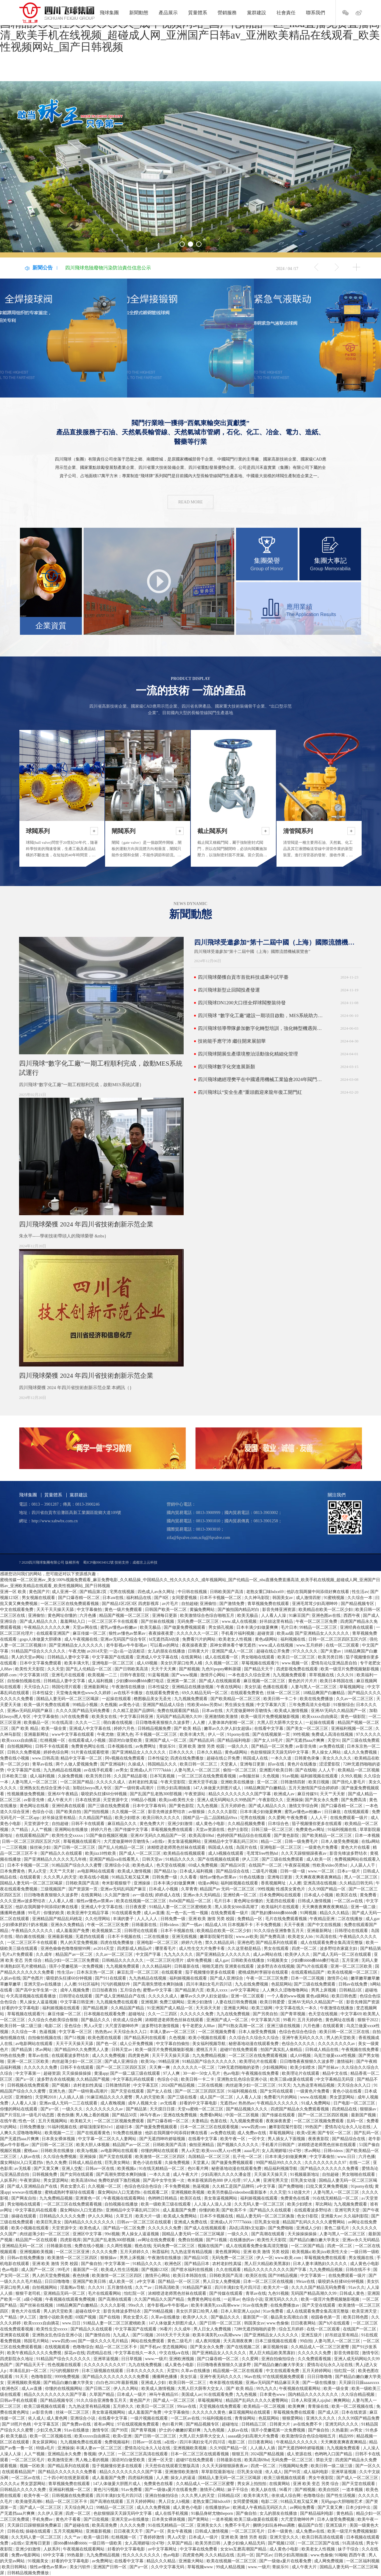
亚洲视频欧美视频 (188, 2192)
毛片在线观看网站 (105, 2293)
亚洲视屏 (149, 2002)
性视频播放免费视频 (26, 1794)
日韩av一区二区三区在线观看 (144, 2222)
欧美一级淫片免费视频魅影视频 (350, 1669)
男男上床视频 (324, 1990)
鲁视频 (90, 2454)
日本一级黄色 (281, 2531)
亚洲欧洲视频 (182, 2359)
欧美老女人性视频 (235, 1639)
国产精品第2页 (93, 1591)
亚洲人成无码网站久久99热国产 (227, 1800)
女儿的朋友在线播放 (167, 1651)
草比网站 (323, 2204)
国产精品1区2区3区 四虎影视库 (131, 1603)
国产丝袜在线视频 (158, 1621)
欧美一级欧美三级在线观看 (166, 2204)
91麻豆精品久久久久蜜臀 (110, 2097)
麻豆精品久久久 (122, 1823)
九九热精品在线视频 (62, 1770)
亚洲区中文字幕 (88, 2234)
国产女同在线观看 (277, 2091)
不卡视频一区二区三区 (156, 1734)
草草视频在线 (322, 1675)
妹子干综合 (238, 2489)
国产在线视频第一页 (271, 1734)
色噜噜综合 (83, 2347)
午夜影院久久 (271, 1800)
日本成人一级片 (132, 2394)
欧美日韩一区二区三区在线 (345, 2032)
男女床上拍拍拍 (252, 2483)
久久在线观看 (229, 2269)
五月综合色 (130, 1990)
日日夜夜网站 (304, 2323)
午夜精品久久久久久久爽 (47, 1627)
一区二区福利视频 (363, 2561)
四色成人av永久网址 (157, 1591)
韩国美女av (283, 1597)
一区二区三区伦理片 (165, 1960)
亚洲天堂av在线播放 (43, 1984)
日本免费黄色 (13, 1871)
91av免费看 (274, 2311)
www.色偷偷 (277, 2323)
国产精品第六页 (190, 1990)
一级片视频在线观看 (149, 2418)
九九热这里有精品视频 (314, 2085)
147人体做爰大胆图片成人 (217, 1788)
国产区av (264, 2555)
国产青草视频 (293, 2014)
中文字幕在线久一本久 (296, 2008)
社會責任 (286, 12)
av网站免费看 (303, 2507)
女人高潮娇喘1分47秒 (282, 2150)
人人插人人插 (72, 2097)
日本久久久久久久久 (145, 2370)
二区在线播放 (351, 1919)
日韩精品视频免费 (155, 1728)
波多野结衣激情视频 (160, 2026)
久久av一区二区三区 (355, 1699)
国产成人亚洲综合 (227, 1978)
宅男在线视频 (123, 1591)
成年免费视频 (200, 1960)
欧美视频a (127, 2168)
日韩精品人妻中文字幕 (68, 1657)
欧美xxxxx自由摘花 (320, 1716)
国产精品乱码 (202, 1740)
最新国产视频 (364, 2115)
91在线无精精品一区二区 (162, 2168)
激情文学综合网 (304, 1806)
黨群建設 (256, 12)
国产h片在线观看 (312, 1966)
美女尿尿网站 (45, 2442)
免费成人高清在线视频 (332, 1734)
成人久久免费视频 (360, 1752)
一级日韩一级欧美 (105, 2543)
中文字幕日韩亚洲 (137, 1716)
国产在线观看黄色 (94, 2133)
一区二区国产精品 (77, 1782)
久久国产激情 (117, 1895)
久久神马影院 (257, 1597)
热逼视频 (48, 2032)
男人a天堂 (38, 1871)
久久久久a (9, 2483)
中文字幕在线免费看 (199, 2549)
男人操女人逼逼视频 (39, 2002)
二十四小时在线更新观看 (66, 2478)
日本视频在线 (120, 1746)
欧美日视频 (319, 1782)
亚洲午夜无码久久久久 (303, 2037)
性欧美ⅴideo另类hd (205, 1704)
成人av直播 (154, 1913)
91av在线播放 (77, 2430)
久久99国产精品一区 (327, 1889)
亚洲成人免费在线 (191, 2222)
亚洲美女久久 (210, 2525)
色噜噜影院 (42, 2376)
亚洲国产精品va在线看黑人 (114, 1859)
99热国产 (314, 2127)
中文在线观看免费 (17, 1609)
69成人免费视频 (203, 1865)
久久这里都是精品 (244, 1948)
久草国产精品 (102, 2394)
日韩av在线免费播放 (26, 2257)
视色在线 (143, 2246)
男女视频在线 (362, 2257)
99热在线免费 (13, 2055)
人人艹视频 (42, 1829)
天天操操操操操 (77, 2073)
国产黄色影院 (182, 1806)
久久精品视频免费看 (247, 1823)
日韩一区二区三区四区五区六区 (338, 1639)
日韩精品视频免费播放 (28, 2573)
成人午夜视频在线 (81, 1639)
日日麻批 (333, 1812)
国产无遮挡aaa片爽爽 (306, 1740)
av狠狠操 (197, 1812)
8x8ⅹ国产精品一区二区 (190, 1901)
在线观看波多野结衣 (70, 2055)
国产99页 (120, 2430)
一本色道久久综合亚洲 (249, 1675)
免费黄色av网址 (311, 1829)
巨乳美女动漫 (304, 2180)
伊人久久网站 (101, 2216)
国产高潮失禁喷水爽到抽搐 (158, 1984)
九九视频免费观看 (290, 1675)
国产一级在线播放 (319, 2382)
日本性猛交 (159, 1687)
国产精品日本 (197, 2263)
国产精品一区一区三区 (179, 2281)
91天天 (284, 2085)
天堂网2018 (46, 2097)
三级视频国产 (53, 1889)
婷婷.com (9, 1675)
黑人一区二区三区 (361, 1877)
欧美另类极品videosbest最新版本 (237, 2192)
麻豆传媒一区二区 (90, 1633)
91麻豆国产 (299, 1615)
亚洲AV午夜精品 (63, 1794)
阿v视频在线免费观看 (125, 1758)
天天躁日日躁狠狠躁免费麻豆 (35, 2525)
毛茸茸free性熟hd (262, 1853)
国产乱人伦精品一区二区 (89, 1669)
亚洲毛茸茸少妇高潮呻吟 (315, 1603)
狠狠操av (368, 2109)
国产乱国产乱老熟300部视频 (156, 1794)
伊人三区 (251, 1859)
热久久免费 (56, 2162)
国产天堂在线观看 (128, 2091)
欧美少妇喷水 (128, 1817)
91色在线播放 (252, 1877)
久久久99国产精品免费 (359, 2418)
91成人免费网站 (316, 2103)
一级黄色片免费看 (322, 1847)
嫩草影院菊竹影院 (217, 1936)
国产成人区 (329, 2412)
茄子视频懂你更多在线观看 (317, 1823)
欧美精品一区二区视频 (359, 1770)
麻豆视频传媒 (276, 2347)
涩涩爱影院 (330, 1764)
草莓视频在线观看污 (260, 1663)
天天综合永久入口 (130, 2032)
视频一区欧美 (33, 2466)
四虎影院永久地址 (17, 2359)
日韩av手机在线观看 (19, 2400)
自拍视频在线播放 (121, 2204)
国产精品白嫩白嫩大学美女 (315, 2240)
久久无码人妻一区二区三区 (259, 2204)
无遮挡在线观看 (281, 1901)
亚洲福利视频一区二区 (352, 1728)
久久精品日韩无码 (356, 1883)
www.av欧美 (247, 1936)
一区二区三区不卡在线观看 (113, 1621)
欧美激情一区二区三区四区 (160, 2156)
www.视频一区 (295, 1663)
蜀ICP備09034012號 (98, 1562)
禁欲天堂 (325, 2460)
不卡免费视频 (269, 1924)
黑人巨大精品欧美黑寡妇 (267, 2263)
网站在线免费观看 (148, 2341)
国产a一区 (25, 2079)
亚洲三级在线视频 (284, 2026)
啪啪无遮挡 (212, 1966)
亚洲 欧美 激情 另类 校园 (202, 1746)
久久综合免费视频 (60, 2156)
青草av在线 (43, 1764)
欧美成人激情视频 (291, 1710)
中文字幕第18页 (34, 1675)
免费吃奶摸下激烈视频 (119, 2180)
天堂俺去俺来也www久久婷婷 (84, 1693)
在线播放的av (242, 2240)
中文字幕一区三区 (76, 2032)
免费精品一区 (250, 1919)
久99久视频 (351, 1776)
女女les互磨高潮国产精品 (244, 2549)
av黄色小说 (130, 1704)
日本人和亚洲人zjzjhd (241, 2311)
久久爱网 (276, 1817)
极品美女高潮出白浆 (290, 2317)
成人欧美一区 (319, 1859)
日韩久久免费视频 (24, 1752)
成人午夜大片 (60, 1800)
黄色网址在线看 (35, 1806)
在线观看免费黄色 (163, 1693)
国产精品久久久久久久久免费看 (330, 2168)
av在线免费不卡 (308, 2424)
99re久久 (136, 2305)
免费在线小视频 (15, 1758)
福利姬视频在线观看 (319, 1776)
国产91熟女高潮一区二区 (241, 2026)
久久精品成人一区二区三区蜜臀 (320, 2347)
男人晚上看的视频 (93, 2115)
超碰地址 (137, 2014)
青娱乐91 (168, 1746)
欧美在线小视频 (94, 1877)
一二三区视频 (15, 1847)
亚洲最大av (331, 2216)
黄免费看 (369, 1895)
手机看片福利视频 (238, 1633)
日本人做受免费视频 (340, 1841)
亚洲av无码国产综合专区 (123, 1639)
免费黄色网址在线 (88, 1746)
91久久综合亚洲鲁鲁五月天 (279, 1930)
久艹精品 (20, 1829)
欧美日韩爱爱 (273, 2002)
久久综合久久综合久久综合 (254, 2037)
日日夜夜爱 (136, 1907)
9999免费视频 (67, 2376)
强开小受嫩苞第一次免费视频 (76, 1966)
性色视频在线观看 (65, 2365)
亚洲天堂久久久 (285, 2537)
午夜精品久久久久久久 (32, 1930)
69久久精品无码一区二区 (205, 1693)
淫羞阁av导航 (73, 2287)
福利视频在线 (293, 1639)
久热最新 (340, 2430)
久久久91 (346, 1675)
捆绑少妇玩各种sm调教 (274, 2525)
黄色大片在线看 (356, 1847)
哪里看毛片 (166, 1948)
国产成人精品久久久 (39, 1621)
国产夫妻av (331, 1651)
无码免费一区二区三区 (198, 1621)
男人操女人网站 (327, 1752)
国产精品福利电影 (234, 1740)
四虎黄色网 (139, 2055)
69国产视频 (86, 2317)
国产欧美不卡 (234, 2210)
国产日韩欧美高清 (132, 1669)
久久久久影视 (113, 2305)
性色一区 (27, 2121)
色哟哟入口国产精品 (334, 2454)
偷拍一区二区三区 (240, 1770)
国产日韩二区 (98, 2388)
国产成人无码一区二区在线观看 (342, 1954)
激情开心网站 (213, 1675)
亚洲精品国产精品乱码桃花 (57, 1919)
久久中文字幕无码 (168, 2567)
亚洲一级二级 (364, 1907)
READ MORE (190, 502)
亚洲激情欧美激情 (221, 1716)
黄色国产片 (39, 1591)
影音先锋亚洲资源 (279, 1609)
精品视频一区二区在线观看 (238, 2370)
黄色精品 (345, 2513)
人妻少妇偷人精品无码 (244, 2543)
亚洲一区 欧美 (13, 1591)
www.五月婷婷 (310, 1645)
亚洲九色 (125, 1734)
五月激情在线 (120, 2287)
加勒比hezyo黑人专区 (93, 1788)
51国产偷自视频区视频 (107, 1835)
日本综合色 (279, 1823)
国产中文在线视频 (324, 1924)
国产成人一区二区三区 (140, 1853)
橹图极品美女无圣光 (153, 1699)
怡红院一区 (135, 2293)
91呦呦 (341, 2555)
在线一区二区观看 (343, 1645)
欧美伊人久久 (298, 1954)
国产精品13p (166, 1871)
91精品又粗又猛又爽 (131, 1877)
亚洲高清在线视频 (320, 1883)
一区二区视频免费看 (217, 2032)
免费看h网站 (212, 2115)
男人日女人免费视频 (222, 2281)
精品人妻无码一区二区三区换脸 (266, 2216)
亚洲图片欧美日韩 (276, 1770)
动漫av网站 (208, 1883)
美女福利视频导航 (209, 2043)
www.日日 (346, 2156)
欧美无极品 (248, 1615)
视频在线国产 (211, 2246)
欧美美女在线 (105, 1716)
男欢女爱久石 (73, 2186)
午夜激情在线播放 (129, 1687)
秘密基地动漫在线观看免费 (254, 2043)
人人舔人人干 (363, 1865)
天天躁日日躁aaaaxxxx (359, 2382)
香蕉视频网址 (274, 1883)
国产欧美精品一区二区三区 (236, 1699)
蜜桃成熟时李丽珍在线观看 (263, 1972)
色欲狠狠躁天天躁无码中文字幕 (280, 1752)
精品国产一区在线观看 (36, 2240)
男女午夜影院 (321, 2478)
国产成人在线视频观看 (220, 1681)
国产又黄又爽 (47, 2168)
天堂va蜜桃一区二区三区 (200, 2109)
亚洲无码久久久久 (282, 2299)
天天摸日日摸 (163, 2109)
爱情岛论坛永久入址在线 (348, 2127)
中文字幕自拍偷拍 (173, 2043)
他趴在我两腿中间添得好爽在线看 (318, 1591)
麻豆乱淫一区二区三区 (138, 1972)
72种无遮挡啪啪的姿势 (239, 2067)
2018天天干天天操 (173, 2335)
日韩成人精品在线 (322, 2049)
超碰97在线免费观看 (239, 2049)
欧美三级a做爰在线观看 (292, 2079)
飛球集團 (109, 12)
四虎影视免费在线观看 (297, 1669)
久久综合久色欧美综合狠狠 (53, 2020)
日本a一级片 (349, 1871)
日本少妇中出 (359, 2507)
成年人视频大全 (143, 2103)
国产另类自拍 (266, 2014)
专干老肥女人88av (199, 2026)
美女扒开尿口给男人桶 (181, 1663)
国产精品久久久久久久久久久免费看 (116, 2376)
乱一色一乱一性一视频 (187, 1913)
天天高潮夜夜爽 (238, 2341)
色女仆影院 (308, 2216)
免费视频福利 (117, 2442)
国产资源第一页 (83, 1889)
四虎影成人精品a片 (135, 1948)
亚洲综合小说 (117, 1865)
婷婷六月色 (125, 1728)
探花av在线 (74, 2353)
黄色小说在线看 (347, 2091)
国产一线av (192, 1924)
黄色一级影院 (354, 1716)
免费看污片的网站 (199, 1639)
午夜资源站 (196, 1794)
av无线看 (169, 2103)
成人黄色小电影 (211, 1823)
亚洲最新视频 (61, 1936)
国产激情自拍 (98, 2335)
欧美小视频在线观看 (207, 2037)
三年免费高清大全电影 (310, 1704)
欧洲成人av (285, 1794)
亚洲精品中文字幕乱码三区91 (231, 1841)
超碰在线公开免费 (273, 1651)
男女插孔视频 (221, 1627)
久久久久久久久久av (337, 2043)
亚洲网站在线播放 (71, 1829)
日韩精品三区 (254, 2424)
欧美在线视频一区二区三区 (141, 1901)
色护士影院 (238, 1829)
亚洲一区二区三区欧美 (351, 1966)
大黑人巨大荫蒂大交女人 (280, 1722)
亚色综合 (73, 2026)
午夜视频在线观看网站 (124, 2198)
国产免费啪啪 (291, 2186)
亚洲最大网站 (237, 2008)
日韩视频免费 (45, 2174)
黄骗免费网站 (203, 1609)
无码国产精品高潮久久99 (179, 1716)
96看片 (166, 2329)
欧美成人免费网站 (180, 2216)
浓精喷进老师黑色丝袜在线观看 (177, 1847)
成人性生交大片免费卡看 (202, 1948)
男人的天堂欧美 (341, 2037)
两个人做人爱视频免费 (77, 1764)
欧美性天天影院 (30, 1669)
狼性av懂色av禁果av (127, 1633)
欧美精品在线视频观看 (184, 1853)
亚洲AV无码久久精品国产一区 (339, 1710)
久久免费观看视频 (315, 2359)
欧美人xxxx (218, 1990)
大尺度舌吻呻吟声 (122, 2026)
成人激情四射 (309, 1597)
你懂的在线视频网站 (64, 2388)
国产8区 (162, 1597)
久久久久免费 (105, 2252)
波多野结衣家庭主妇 (339, 1948)
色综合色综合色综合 (298, 2032)
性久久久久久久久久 (142, 2555)
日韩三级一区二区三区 (272, 1829)
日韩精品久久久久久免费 (62, 2216)
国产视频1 (62, 2085)
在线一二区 (360, 2162)
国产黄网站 (199, 2519)
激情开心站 (338, 1978)
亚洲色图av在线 (327, 1615)
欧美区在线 (347, 1895)
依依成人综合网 (128, 2020)
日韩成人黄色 (352, 2293)
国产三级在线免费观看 (109, 1806)
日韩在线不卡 (359, 2269)
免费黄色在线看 (295, 2198)
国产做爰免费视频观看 (185, 1627)
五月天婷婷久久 (135, 2252)
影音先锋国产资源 (363, 2002)
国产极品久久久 (96, 2020)
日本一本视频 (367, 1835)
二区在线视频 (211, 2085)
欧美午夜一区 (233, 2139)
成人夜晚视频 (113, 2103)
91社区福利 (88, 1984)
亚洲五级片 (312, 2335)
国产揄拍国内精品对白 (239, 1609)
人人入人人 (148, 1919)
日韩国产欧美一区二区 (166, 1609)
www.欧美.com (288, 2257)
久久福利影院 (356, 2216)
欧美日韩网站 (15, 2567)
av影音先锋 (306, 1746)
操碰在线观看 (24, 2216)
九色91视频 (278, 2293)
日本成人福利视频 (196, 1871)
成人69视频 (148, 1663)
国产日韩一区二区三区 (75, 1847)
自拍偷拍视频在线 (24, 1681)
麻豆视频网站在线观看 (250, 2412)
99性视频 (301, 1734)
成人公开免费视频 (137, 2043)
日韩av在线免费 (353, 1984)
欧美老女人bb (301, 1936)
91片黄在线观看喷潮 (90, 1752)
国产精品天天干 (259, 1669)
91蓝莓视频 (159, 1675)
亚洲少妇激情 (181, 1823)
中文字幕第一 (28, 2073)
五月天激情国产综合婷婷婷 (314, 1788)
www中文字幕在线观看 (73, 1734)
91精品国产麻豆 (197, 2287)
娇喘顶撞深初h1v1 (96, 2127)
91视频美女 (278, 1960)
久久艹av (144, 2287)
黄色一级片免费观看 (123, 1609)
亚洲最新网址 (97, 1687)
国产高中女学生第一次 (36, 1990)
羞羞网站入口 (73, 1621)
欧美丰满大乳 (77, 1663)
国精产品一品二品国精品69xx (210, 1817)
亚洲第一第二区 (182, 1681)
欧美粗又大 (81, 2121)
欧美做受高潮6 (29, 2501)
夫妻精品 (199, 2121)
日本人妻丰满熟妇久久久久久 (320, 2263)
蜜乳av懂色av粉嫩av (119, 1627)
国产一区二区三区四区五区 (121, 2067)
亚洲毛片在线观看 (68, 1675)
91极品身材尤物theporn (212, 2513)
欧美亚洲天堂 (365, 2311)
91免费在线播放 (128, 2133)
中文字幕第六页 (272, 1704)
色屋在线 (219, 2121)
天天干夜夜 (295, 1924)
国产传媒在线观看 (279, 2115)
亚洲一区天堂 (161, 2460)
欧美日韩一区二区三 (199, 1764)
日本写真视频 (163, 1776)
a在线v (159, 1841)
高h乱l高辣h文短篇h (247, 2228)
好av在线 (276, 1764)
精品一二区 (272, 1841)
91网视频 (309, 1913)
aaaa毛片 (252, 2150)
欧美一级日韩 (97, 2537)
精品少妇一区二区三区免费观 (72, 1960)
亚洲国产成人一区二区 (233, 1651)
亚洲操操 (294, 1800)
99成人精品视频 (231, 2567)
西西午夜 (352, 1615)
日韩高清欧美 (167, 2287)
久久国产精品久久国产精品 (159, 2299)
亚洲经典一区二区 (240, 1895)
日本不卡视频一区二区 (221, 1597)
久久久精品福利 (157, 1966)
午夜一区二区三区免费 (317, 1621)
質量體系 (197, 12)
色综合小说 (43, 1812)
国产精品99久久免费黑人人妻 (82, 2049)
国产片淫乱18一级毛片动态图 (27, 2115)
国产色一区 (107, 2043)
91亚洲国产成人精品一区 (170, 2008)
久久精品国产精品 (96, 1817)
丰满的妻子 (124, 1919)
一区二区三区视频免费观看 (119, 2121)
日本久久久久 (182, 1752)
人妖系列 (9, 2180)
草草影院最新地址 (218, 2472)
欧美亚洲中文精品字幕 (88, 1913)
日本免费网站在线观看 (280, 1895)
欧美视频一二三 (103, 1675)
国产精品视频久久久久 (247, 2109)
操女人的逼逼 (184, 2478)
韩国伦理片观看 (67, 1687)
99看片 (289, 2020)
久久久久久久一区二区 (198, 1633)
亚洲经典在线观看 (357, 1627)
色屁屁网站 (281, 1984)
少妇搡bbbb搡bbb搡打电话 (140, 1681)
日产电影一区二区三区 (354, 2103)
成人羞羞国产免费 (73, 1930)
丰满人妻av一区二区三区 (173, 2032)
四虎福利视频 (141, 2478)
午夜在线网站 (229, 1687)
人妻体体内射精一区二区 (231, 1722)
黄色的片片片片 (303, 1681)
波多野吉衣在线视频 (275, 1966)
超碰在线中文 (88, 2311)
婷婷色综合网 (56, 1752)
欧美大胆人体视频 (93, 2145)
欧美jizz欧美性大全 (177, 1800)
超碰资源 (266, 1633)
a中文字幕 (267, 2186)
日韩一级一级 (293, 1871)
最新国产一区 (86, 2269)
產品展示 (168, 12)
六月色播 (88, 1615)
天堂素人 (229, 1764)
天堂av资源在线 (211, 1829)
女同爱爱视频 (185, 1597)
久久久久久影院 (223, 1812)
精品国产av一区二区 (74, 1954)
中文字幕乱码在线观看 (134, 2079)
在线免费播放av (285, 2305)
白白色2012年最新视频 (117, 2382)
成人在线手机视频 (172, 2513)
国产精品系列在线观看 (277, 1942)
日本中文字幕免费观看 (41, 1663)
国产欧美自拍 (69, 1812)
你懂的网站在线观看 (19, 2109)
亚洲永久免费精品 (68, 1924)
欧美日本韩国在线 (337, 1681)
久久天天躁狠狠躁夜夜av (304, 1853)
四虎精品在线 (345, 2109)
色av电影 (231, 2073)
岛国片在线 (247, 1847)
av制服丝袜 (250, 1776)
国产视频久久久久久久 (238, 2145)
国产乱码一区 (367, 2133)
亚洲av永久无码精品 (202, 1895)
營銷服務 (227, 12)
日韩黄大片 (199, 1651)
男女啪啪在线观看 (258, 1657)
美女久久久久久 (337, 1758)
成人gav (373, 1919)
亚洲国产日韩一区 (110, 2567)
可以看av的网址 (165, 1645)
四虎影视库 (70, 2240)
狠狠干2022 (368, 2020)
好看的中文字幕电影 (21, 2008)
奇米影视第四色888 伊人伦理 (214, 2180)
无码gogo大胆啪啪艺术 (342, 2501)
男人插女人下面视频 (287, 2139)
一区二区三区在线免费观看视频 (70, 1603)
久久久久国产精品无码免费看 (83, 1710)
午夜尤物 (76, 1651)
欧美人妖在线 (264, 2489)
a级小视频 (33, 2299)
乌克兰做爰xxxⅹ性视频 (335, 2055)
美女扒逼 (252, 1687)
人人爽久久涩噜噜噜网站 (285, 1990)
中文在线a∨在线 (174, 2353)
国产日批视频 (97, 2519)
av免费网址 (146, 1746)
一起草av (232, 2299)
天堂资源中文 (116, 1800)
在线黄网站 (192, 1657)
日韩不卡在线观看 (52, 1746)
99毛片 (35, 1913)
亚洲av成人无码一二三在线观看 (69, 2103)
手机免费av (43, 2519)
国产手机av (150, 2347)
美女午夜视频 (180, 2531)
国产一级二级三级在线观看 (135, 2073)
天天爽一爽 (160, 2067)
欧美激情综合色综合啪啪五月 (207, 1615)
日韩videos (170, 1924)
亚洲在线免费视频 (180, 2115)
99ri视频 (112, 2234)
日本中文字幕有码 (149, 1806)
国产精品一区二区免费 (272, 1746)
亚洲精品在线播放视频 (193, 1687)
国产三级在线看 (183, 2097)
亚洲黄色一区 (88, 2198)
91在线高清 (63, 1722)
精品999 (347, 2436)
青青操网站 (246, 2418)
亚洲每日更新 (165, 1615)
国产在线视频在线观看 (219, 1859)
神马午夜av (151, 2115)
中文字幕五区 (146, 2085)
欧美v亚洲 (306, 2133)
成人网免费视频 (329, 2561)
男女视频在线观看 (39, 1597)
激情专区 (370, 2353)
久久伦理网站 (98, 1919)
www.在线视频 (313, 2097)
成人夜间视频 (208, 2341)
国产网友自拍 (24, 2198)
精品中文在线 (335, 2073)
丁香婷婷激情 (152, 2537)
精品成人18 (215, 1924)
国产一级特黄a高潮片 (135, 1788)
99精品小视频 (86, 1704)
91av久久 (356, 2287)
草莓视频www (200, 2567)
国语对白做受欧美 (126, 1740)
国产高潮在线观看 (268, 2234)
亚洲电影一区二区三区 (113, 1663)
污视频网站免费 (294, 2466)
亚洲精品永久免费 (65, 2454)
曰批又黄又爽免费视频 (327, 2186)
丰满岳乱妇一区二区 (28, 2370)
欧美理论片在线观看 (258, 2061)
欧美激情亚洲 (61, 2460)
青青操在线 (319, 2406)
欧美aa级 (285, 1633)
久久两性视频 (120, 2246)
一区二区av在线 (349, 1901)
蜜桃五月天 (207, 2049)
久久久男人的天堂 (60, 1877)
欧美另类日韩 (331, 1657)
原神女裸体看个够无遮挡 (233, 1645)
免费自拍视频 (191, 2240)
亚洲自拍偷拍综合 (278, 2359)
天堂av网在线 (86, 1627)
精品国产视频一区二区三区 (124, 1615)
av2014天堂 (97, 1651)
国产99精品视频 (283, 2275)
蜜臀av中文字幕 (158, 1990)
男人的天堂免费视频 (79, 1942)
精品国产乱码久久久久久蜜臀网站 (314, 2222)
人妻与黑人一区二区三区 (314, 1687)
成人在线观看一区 (222, 1657)
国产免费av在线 (77, 2424)
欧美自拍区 (329, 2489)
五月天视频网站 (53, 2121)
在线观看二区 (156, 2192)
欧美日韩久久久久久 (162, 1817)
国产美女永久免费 (322, 1800)
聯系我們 (315, 12)
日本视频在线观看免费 (105, 2014)
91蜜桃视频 (335, 1597)
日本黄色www (273, 2394)
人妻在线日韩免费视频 (236, 2002)
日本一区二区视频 (308, 1978)
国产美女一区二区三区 (307, 1728)
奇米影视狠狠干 (117, 1883)
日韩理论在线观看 (141, 1930)
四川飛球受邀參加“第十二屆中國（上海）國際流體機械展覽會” (276, 942)
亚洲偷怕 (209, 1603)
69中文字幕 (54, 2555)
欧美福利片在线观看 (280, 1907)
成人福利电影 (316, 2472)
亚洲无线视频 (185, 1936)
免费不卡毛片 (238, 2525)
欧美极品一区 (37, 1722)
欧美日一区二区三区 (296, 1657)
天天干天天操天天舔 (55, 1609)
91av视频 (290, 1776)
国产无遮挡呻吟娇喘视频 (162, 2139)
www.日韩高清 (45, 1758)
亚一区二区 (268, 1782)
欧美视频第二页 (107, 1930)
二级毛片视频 (265, 1871)
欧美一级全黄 (54, 1728)
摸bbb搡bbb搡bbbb (70, 2543)
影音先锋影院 (347, 2353)
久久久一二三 (88, 1722)
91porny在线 (238, 1734)
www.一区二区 (321, 1871)
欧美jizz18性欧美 (101, 1853)
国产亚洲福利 (113, 1764)
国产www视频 (184, 1675)
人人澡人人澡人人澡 (213, 2204)
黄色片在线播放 (302, 1764)
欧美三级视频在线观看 (45, 2406)
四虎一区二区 (305, 1948)
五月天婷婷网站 (317, 2370)
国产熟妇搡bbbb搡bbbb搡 (274, 1913)
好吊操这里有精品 (59, 1817)
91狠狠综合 (343, 1704)
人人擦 (199, 1722)
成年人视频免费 (75, 1990)
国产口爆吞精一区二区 (79, 1597)
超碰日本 (125, 2127)
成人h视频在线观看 (226, 1853)
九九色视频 (208, 1806)
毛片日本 (289, 1627)
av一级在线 (142, 1895)
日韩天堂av (153, 1859)
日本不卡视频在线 (177, 1930)
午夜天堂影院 (173, 1782)
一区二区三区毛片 (28, 2460)
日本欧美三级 (15, 1776)
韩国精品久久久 (163, 1764)
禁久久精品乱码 (220, 1942)
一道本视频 (353, 2489)
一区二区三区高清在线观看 (143, 2454)
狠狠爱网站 (293, 2418)
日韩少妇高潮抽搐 (174, 1788)
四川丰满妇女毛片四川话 (209, 1984)
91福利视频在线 (342, 1829)
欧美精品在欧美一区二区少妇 (326, 1609)
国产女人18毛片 (269, 1740)
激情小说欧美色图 (56, 2317)
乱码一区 (356, 2121)
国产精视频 (189, 1669)
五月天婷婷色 (234, 1806)
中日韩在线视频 (193, 1591)
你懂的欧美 (54, 1913)
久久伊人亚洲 (51, 2513)
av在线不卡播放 (129, 1693)
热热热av (103, 2032)
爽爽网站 (341, 2400)
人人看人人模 (62, 1901)
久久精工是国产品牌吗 (134, 1710)
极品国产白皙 (311, 2525)
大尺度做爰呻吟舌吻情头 (249, 1710)
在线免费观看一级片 (349, 1817)
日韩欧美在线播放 (248, 1960)
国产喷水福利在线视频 (192, 2269)
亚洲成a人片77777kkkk (151, 1770)
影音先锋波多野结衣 (167, 1812)
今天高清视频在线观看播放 (31, 1996)
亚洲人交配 (73, 2168)
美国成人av (191, 2394)
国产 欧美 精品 (25, 1728)
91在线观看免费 (127, 1913)
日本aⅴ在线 (113, 1597)
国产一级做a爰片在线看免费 (171, 2489)
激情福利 (346, 2061)
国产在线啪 (305, 1770)
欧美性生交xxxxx (68, 1835)
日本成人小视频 (164, 1889)
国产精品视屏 (96, 2008)
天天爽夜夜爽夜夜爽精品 (318, 1877)
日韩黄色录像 (307, 1758)
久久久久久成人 (111, 1782)
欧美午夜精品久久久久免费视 (35, 2353)
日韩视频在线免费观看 (28, 2085)
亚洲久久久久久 (321, 2418)
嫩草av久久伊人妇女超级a (228, 1728)
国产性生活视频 (341, 2495)
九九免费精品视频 (209, 2055)
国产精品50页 (234, 1865)
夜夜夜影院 (319, 2139)
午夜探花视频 (298, 1865)
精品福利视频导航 (281, 2168)
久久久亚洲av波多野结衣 (23, 1901)
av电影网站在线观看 (96, 1871)
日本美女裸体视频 (59, 2139)
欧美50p (149, 2061)
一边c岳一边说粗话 (127, 1651)
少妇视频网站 (275, 2067)
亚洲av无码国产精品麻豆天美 (273, 2382)
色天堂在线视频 (171, 1865)
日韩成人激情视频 (315, 1901)
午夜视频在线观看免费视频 (70, 2299)
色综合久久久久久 (299, 2043)
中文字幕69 (351, 2014)
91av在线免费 (255, 2305)
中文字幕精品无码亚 (335, 2079)
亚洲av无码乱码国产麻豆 (30, 1710)
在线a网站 (370, 1841)
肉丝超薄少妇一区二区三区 (77, 2061)
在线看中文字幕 (269, 1728)
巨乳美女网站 (118, 2162)
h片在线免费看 (76, 1716)
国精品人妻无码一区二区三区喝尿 (68, 1699)
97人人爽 (172, 2073)
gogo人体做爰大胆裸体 (41, 1639)
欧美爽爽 (297, 2406)
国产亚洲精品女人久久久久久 (322, 1633)
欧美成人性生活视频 (120, 2269)
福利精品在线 (139, 1597)
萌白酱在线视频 (118, 1722)
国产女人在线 (160, 2091)
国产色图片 (34, 1978)
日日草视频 (132, 2359)
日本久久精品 (210, 1752)
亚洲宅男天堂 (276, 2180)
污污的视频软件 (116, 1984)
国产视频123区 (155, 2269)
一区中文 (257, 2139)
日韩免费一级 (165, 1877)
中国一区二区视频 (242, 2115)
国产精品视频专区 (358, 1603)
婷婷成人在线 (168, 1895)
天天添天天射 (209, 2008)
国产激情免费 (232, 1603)
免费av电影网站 (26, 2555)
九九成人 (122, 2335)
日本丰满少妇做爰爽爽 (257, 1627)
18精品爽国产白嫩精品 (324, 1693)
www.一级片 (156, 2359)
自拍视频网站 (20, 1746)
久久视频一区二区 (222, 1663)
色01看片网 (199, 2168)
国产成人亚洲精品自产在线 (120, 1996)
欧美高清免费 (105, 2525)
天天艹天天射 (333, 1794)
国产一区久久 (367, 2466)
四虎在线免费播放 (187, 1758)
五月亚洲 (351, 1960)
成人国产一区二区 (217, 2097)
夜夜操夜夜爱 (162, 1633)
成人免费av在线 (252, 2133)
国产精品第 (370, 1948)
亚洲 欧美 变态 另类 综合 (316, 2483)
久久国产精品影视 (131, 1776)
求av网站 (44, 2049)
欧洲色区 (173, 2263)
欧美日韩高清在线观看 (323, 2537)
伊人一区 (217, 1734)
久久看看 (189, 1877)
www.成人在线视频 (239, 1621)
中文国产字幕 (149, 1954)
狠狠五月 (240, 2454)
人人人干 (327, 1770)
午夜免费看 (298, 1817)
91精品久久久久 (180, 1859)
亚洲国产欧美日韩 (90, 2281)
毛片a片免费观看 (18, 1954)
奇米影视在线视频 (226, 2382)
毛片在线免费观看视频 (286, 1919)
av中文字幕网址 (245, 1990)
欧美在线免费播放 (317, 1699)
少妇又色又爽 (49, 2430)
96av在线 (252, 2376)
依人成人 (36, 2418)
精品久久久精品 (335, 1913)
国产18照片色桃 (17, 2424)
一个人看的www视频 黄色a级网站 (298, 1996)
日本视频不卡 (241, 1924)
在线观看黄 (31, 1877)
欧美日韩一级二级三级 (21, 2026)
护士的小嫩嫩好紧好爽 (180, 2430)
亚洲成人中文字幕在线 (157, 1657)
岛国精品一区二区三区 (209, 2156)
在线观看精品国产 (32, 1835)
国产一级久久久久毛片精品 (103, 2341)
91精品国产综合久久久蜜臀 (77, 1865)
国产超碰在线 (77, 2525)
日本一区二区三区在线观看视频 (210, 2127)
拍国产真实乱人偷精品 (281, 2049)
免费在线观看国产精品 (178, 1710)
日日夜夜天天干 (129, 2531)
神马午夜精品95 (164, 2394)
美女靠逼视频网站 (185, 1841)
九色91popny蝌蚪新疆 (222, 1669)
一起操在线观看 (117, 1699)
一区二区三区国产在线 (319, 2543)
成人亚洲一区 (65, 1591)
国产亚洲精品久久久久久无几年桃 (56, 1859)
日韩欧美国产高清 (227, 1591)
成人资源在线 (300, 2454)
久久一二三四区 (163, 2014)
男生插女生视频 (240, 1704)
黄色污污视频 (106, 2489)
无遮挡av (228, 2103)
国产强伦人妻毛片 (349, 1782)
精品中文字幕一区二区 (81, 1758)
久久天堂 (55, 1669)
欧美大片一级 (148, 2216)
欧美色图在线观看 (105, 2037)
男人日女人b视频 (174, 2501)
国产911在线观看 (111, 1978)
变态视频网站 (175, 2347)
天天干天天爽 (164, 1669)
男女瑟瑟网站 (343, 2097)
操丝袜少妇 (41, 1847)
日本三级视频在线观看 (276, 2341)
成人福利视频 (101, 1681)
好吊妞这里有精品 (277, 1621)
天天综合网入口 (79, 2507)
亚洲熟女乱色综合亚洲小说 (45, 1788)
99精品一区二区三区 (318, 1627)
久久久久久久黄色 (209, 2412)
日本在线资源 (88, 1800)
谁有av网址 (104, 2424)
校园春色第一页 (326, 2317)
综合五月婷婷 (292, 2329)
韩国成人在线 (256, 1758)
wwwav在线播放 (27, 2192)
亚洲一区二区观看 (248, 1996)
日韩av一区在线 (100, 2168)
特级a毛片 (46, 2448)
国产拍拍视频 (97, 1812)
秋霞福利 (160, 2252)
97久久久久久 (306, 1651)
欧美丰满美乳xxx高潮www (216, 2305)
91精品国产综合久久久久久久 (39, 1651)
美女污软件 (81, 2567)
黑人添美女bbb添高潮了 (237, 1907)
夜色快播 (65, 2115)
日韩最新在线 (145, 1924)
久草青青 (189, 1889)
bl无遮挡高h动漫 (164, 1639)
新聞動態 (138, 12)
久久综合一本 (360, 1597)
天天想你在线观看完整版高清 (172, 2466)
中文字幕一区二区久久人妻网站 (108, 2139)
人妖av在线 (10, 1978)
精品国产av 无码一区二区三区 (228, 1889)
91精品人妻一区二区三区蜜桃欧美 (181, 1907)
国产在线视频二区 (244, 2347)
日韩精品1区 (351, 1990)
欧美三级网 (263, 2008)
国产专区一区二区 (335, 2133)
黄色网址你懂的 (63, 1615)
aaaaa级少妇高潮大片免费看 (254, 2436)
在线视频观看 (357, 1812)
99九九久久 (266, 2388)
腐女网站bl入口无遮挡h (22, 2162)
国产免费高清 (354, 1800)
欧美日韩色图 (345, 1996)
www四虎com (254, 2127)
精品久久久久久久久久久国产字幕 (240, 1794)
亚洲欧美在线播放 (238, 1782)
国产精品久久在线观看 (61, 1853)
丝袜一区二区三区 (284, 1693)
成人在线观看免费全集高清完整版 (332, 1942)
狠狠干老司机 (28, 2293)
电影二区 (54, 2026)
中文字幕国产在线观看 (113, 1657)
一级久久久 (238, 1746)
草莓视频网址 (352, 1687)
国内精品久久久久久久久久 (89, 2222)
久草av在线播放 (166, 2317)
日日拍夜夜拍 (105, 1990)
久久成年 (45, 1954)
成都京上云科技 (144, 1562)
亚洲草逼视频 (106, 2359)
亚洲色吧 (245, 1942)
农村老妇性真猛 (143, 1782)
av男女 (121, 1770)
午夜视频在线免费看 (360, 2049)
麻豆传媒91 (307, 1794)
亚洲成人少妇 (309, 2228)
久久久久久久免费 (197, 2014)
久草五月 (125, 2216)
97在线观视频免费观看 (284, 2376)
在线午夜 (8, 2121)
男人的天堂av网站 (28, 1657)
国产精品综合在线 (233, 1871)
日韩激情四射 (293, 1782)
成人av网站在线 (268, 1954)
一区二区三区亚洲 (73, 2252)
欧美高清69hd (202, 1835)
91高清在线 (327, 1936)
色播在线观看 (276, 1687)
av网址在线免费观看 (157, 2240)
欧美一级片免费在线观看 (47, 1704)
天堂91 (333, 1740)
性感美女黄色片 (291, 1889)
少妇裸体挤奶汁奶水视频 (25, 1924)
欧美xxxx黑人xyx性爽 (222, 2150)
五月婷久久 (124, 2406)
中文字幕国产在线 (24, 1770)
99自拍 (306, 2341)
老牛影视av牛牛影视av (127, 1645)
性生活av (360, 1591)
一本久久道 (282, 1758)
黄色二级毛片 (337, 2228)
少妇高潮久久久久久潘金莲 (226, 2174)
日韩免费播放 (33, 2127)
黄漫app (101, 2073)
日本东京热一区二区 (95, 1972)
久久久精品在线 (220, 2555)
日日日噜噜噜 (58, 2281)
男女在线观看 (277, 1948)
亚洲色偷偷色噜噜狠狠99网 (66, 1948)
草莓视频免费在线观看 (172, 1829)
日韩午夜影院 (133, 1675)
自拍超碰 (189, 1603)
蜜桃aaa (31, 2150)
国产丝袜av (329, 2067)
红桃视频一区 (53, 1740)
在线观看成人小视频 (87, 1740)
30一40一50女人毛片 (202, 2073)
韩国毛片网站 (37, 2341)
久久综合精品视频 (358, 2394)
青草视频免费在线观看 (268, 1603)
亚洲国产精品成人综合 (164, 1704)
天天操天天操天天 (271, 2174)
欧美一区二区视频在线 (353, 2406)
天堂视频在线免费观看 (220, 2406)
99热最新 (76, 2555)
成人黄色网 (57, 2418)
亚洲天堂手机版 (203, 1782)
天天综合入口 (37, 1687)
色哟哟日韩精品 (163, 2198)
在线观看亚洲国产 (53, 1633)
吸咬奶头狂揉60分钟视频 (104, 1794)
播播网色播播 (13, 1913)
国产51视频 (75, 2037)
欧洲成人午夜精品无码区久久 (260, 2507)
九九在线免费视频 (252, 1984)
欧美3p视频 (88, 2150)
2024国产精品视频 (178, 2085)
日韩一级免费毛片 (302, 1841)
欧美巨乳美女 (49, 2222)
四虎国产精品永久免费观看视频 (300, 2109)
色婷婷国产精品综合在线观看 (244, 1835)
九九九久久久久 (179, 1954)
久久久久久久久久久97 (326, 2162)
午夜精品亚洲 (323, 1919)
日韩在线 (15, 2531)
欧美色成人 (143, 1865)
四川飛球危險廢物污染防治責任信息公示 (108, 267)
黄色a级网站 (267, 1639)
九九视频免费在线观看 (117, 2002)
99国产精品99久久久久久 (279, 2162)
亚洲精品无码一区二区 (23, 2246)
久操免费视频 (71, 1776)
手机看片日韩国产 (278, 2145)
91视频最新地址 (305, 2174)
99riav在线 (306, 2281)
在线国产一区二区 (266, 1865)
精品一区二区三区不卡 (116, 2347)
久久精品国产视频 (93, 2079)
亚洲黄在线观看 (240, 1966)
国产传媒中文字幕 (132, 1829)
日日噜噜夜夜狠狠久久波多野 (163, 1722)
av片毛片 (170, 1603)
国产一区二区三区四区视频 (323, 2115)
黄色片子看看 (69, 2519)
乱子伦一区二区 (248, 2156)
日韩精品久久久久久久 (123, 1960)
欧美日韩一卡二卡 (280, 1699)
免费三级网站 (173, 2002)
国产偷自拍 (92, 2263)
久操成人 (137, 1764)
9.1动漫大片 (299, 2192)
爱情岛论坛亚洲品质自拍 (334, 1663)
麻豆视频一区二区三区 (264, 1681)
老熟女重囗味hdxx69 (265, 1591)
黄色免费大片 (153, 1823)
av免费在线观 (332, 1746)
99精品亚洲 (169, 2061)
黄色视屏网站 (228, 2252)
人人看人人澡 (274, 1615)
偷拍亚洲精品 (202, 2145)
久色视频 (108, 1704)
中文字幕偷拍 (90, 1609)
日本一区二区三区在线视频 (268, 2281)
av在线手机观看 (99, 1770)
